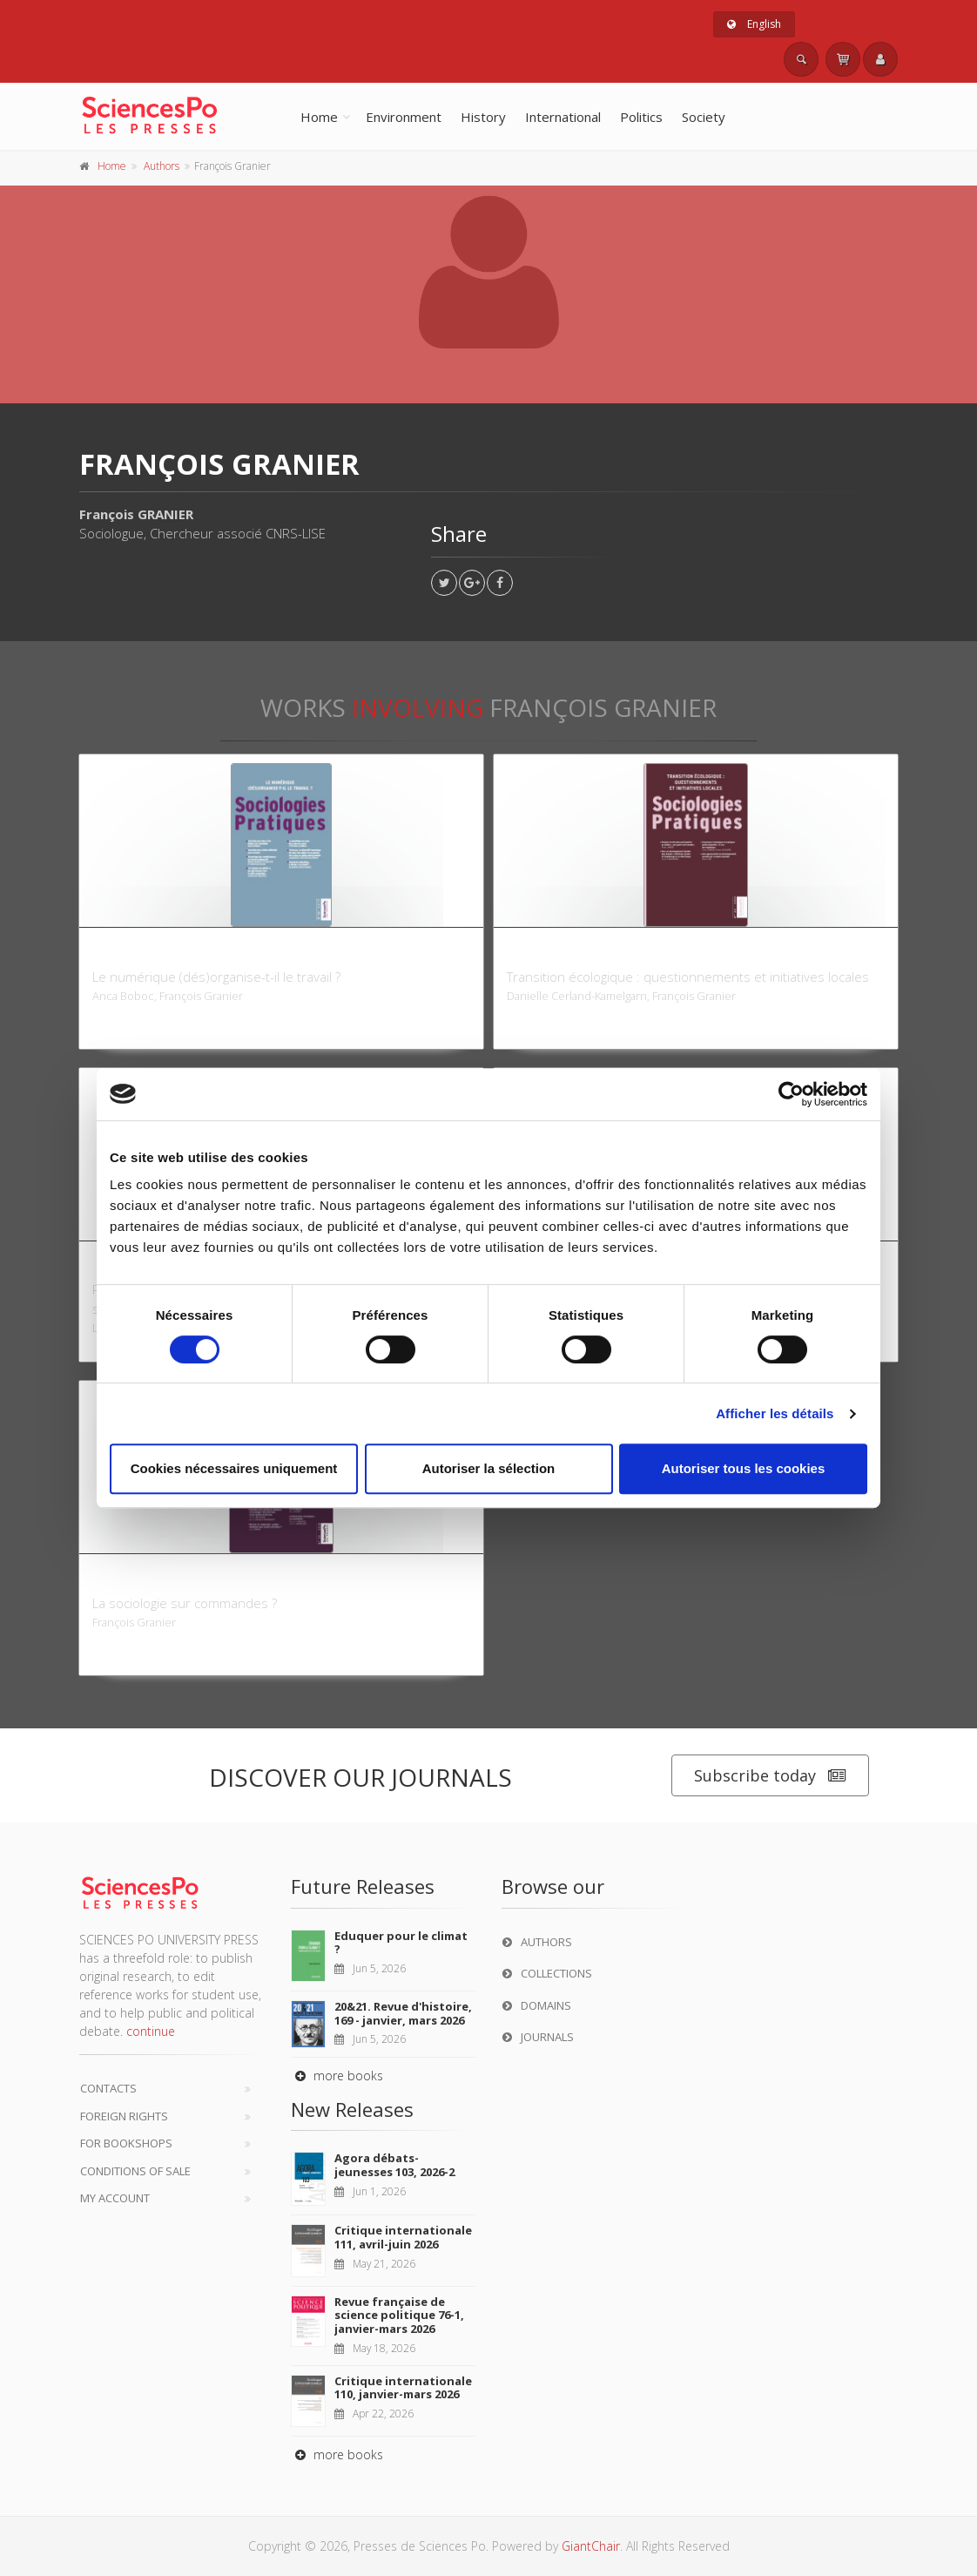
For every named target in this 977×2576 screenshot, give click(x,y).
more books (337, 2075)
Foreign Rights (124, 2116)
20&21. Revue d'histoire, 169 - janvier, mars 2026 (403, 2013)
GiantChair (591, 2546)
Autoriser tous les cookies (743, 1468)
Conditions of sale (135, 2171)
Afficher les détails (774, 1413)
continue (150, 2031)
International (563, 116)
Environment (403, 116)
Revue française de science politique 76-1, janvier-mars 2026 (399, 2315)
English (754, 24)
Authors (161, 166)
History (483, 116)
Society (703, 116)
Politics (641, 116)
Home (319, 116)
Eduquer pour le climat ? (401, 1942)
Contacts (108, 2088)
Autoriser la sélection (489, 1468)
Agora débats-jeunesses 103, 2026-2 (394, 2165)
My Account (115, 2198)
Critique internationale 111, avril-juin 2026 (403, 2237)
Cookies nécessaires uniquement (234, 1468)
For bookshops (126, 2143)
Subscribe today (770, 1775)
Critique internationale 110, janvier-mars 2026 (403, 2388)
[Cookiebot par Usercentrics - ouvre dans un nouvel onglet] (791, 1094)
